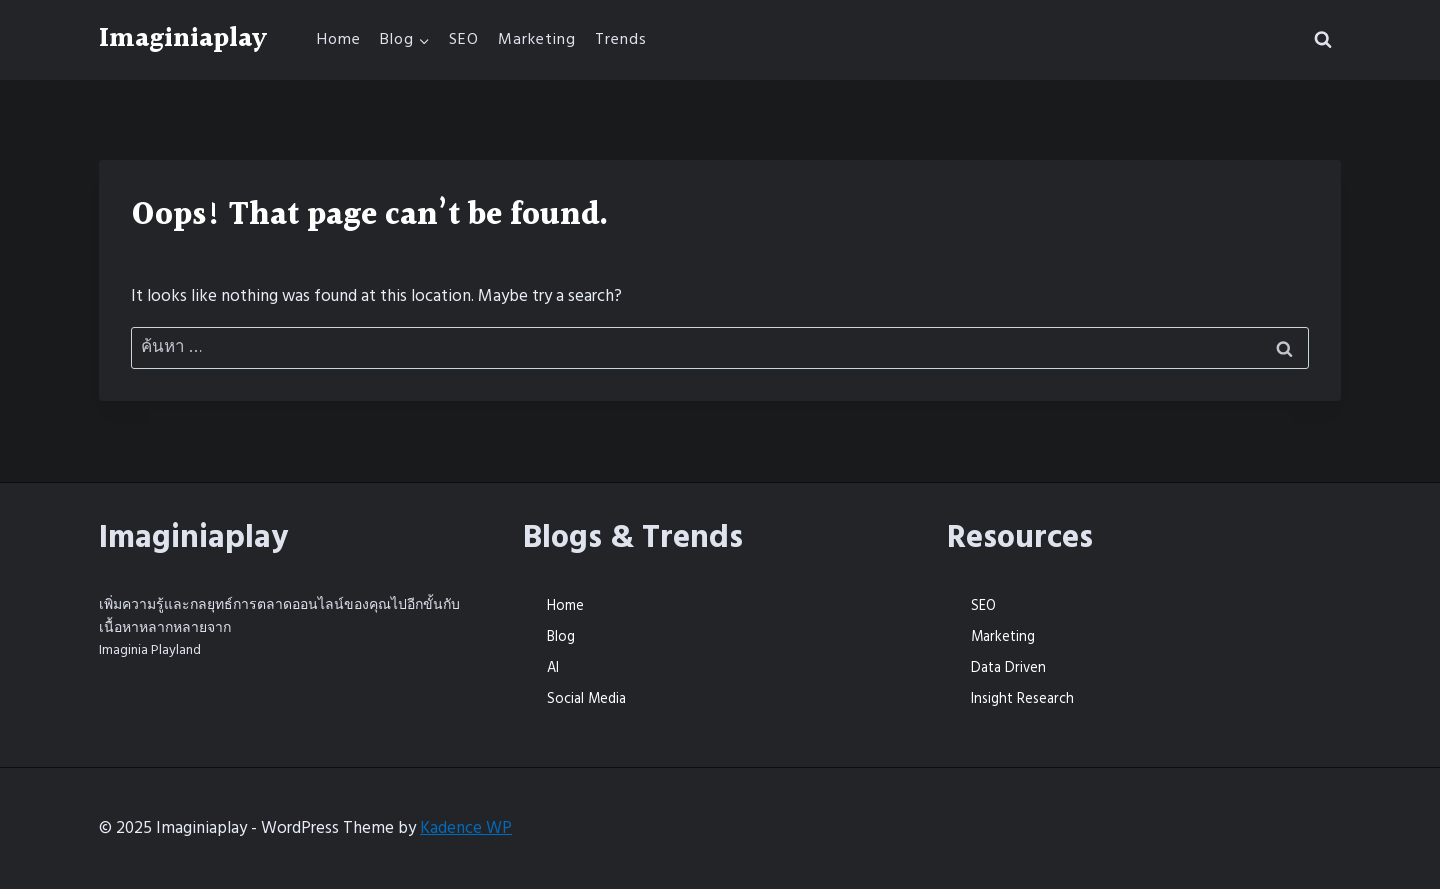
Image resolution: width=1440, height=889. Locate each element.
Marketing (537, 39)
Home (339, 39)
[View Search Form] (1323, 40)
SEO (464, 39)
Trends (621, 39)
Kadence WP (466, 828)
